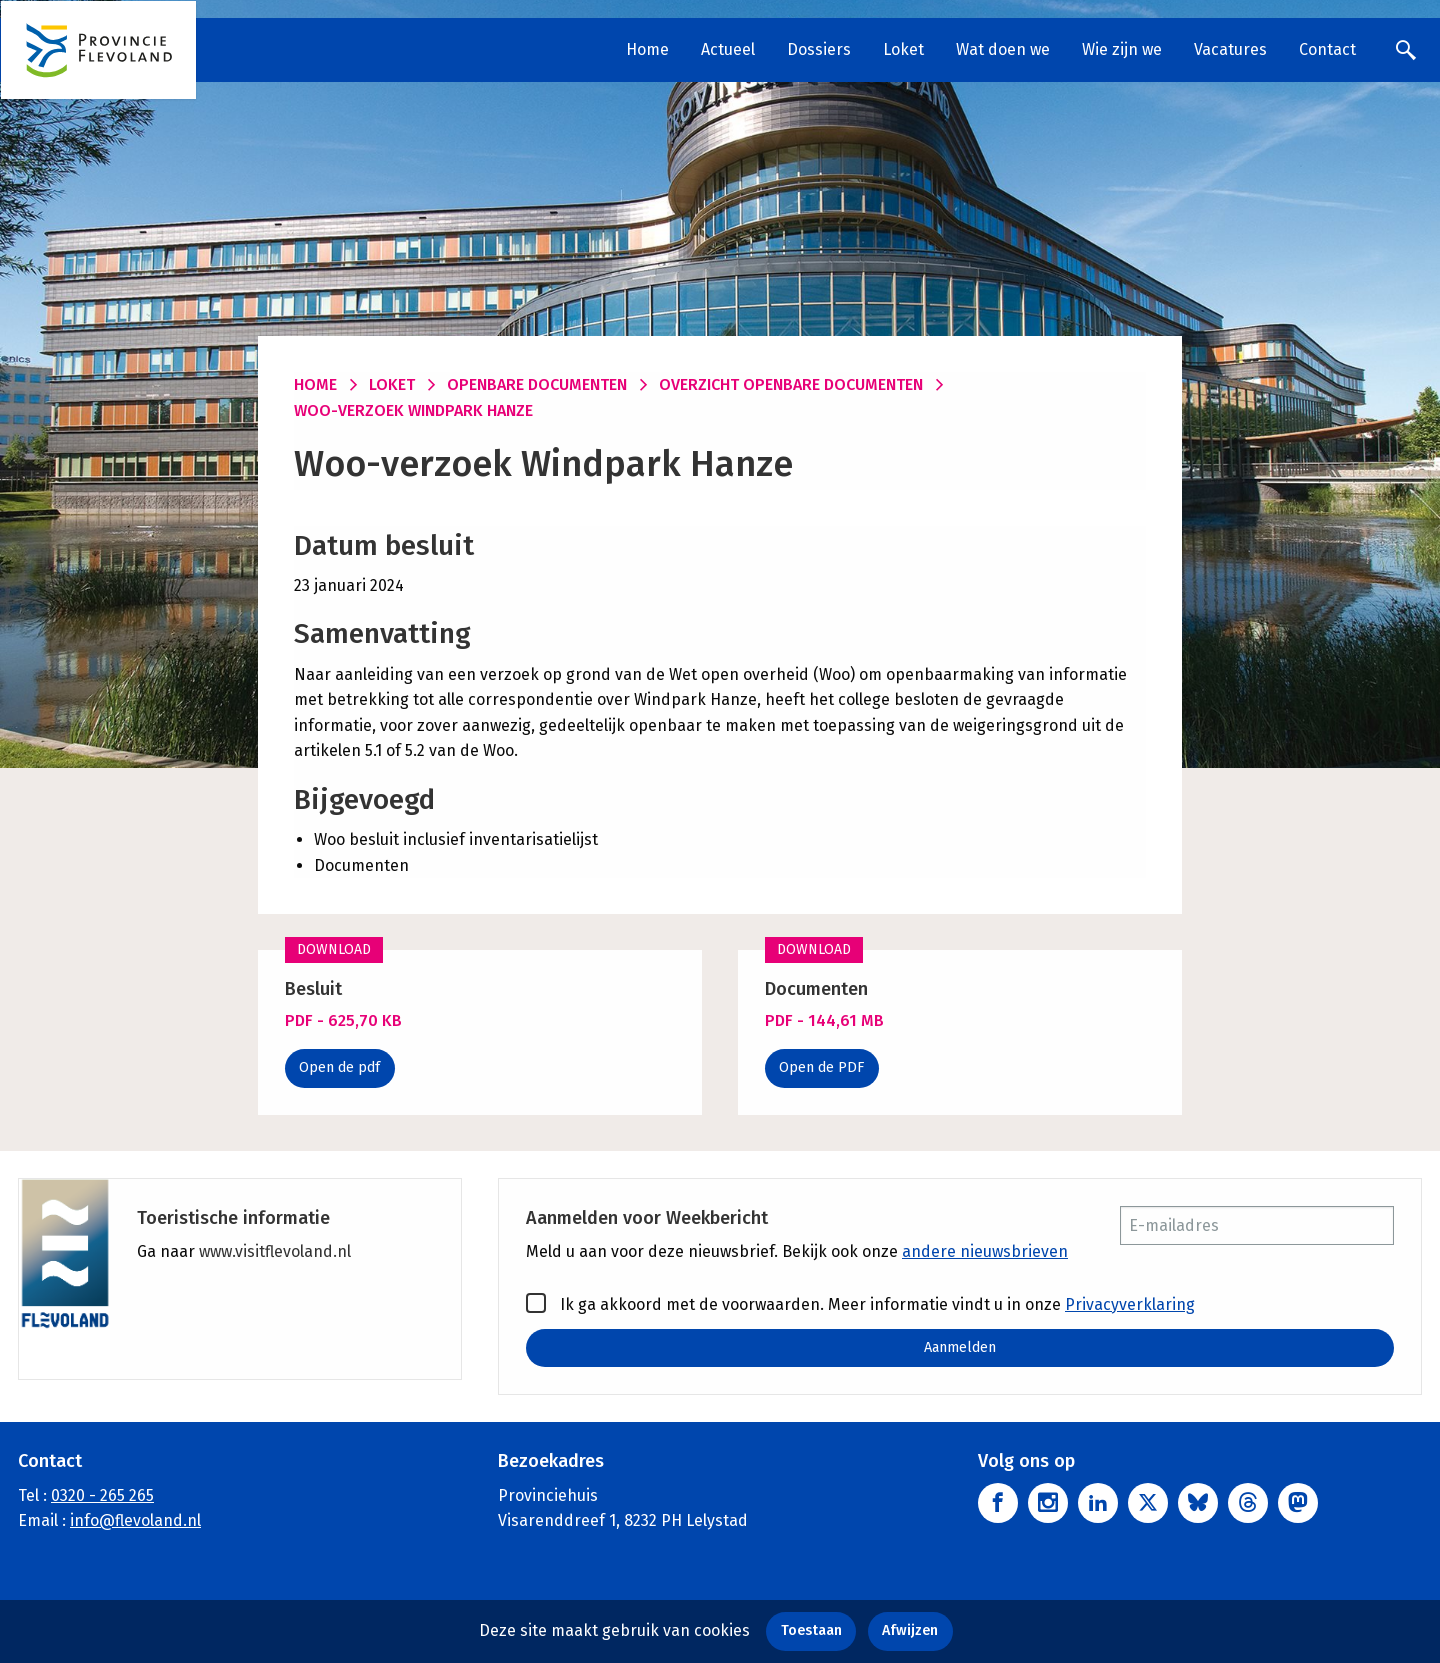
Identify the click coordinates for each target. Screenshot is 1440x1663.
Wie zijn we (1122, 49)
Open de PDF (821, 1067)
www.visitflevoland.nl (275, 1251)
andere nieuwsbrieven (985, 1251)
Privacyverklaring (1130, 1304)
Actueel (728, 49)
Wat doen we (1003, 49)
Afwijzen (910, 1630)
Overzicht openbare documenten (791, 384)
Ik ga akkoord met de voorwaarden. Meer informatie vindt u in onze (860, 1303)
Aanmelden (960, 1347)
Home (647, 49)
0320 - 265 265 (102, 1495)
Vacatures (1230, 49)
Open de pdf (339, 1067)
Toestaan (811, 1630)
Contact (1327, 49)
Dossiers (819, 49)
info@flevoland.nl (135, 1521)
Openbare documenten (537, 384)
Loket (903, 49)
